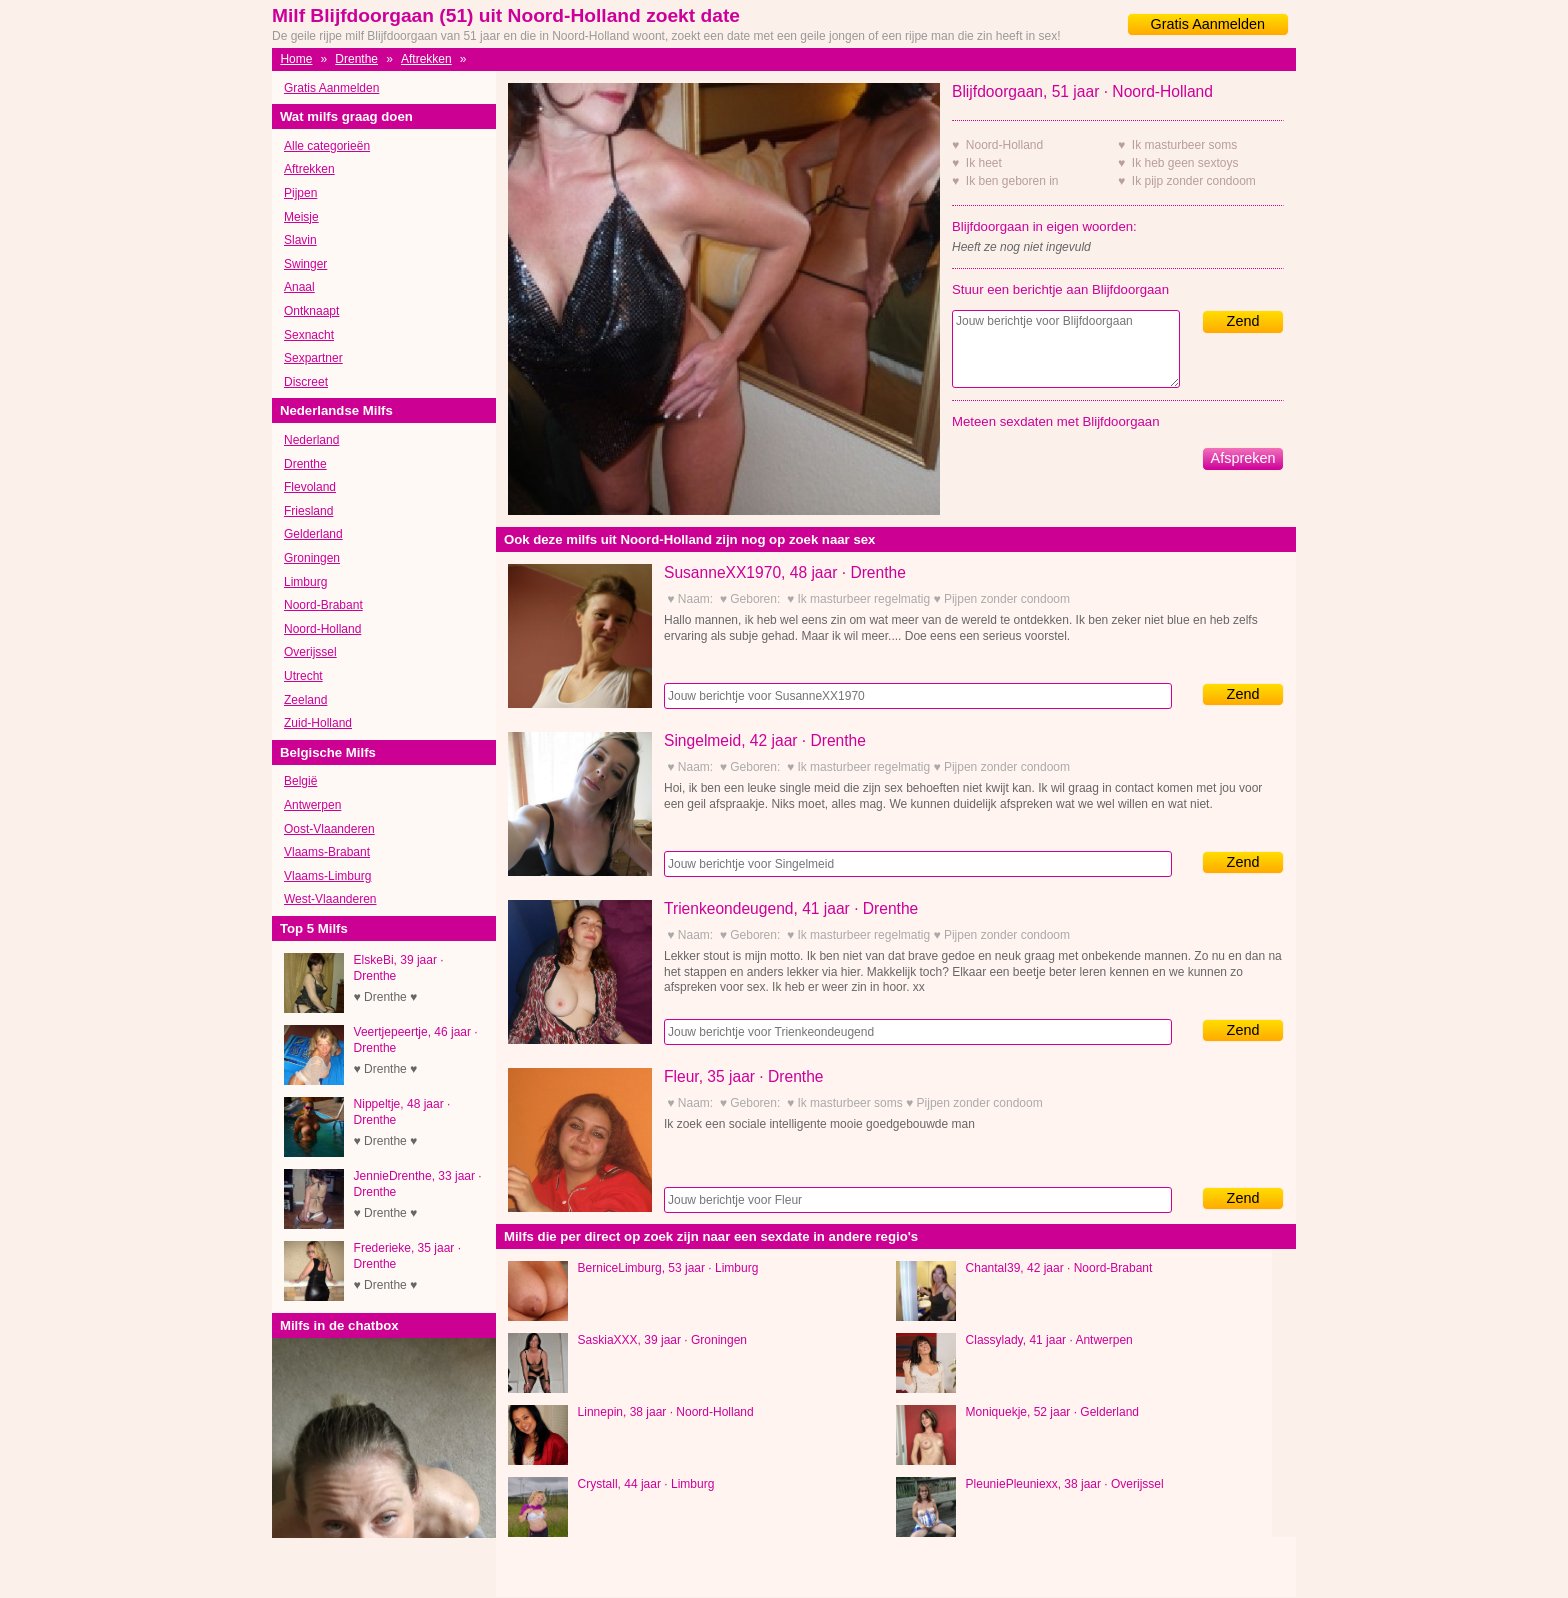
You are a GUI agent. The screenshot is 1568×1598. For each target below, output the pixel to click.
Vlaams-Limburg (327, 876)
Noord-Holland (322, 629)
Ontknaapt (311, 311)
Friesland (308, 511)
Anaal (299, 287)
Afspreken (1243, 458)
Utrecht (303, 676)
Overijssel (310, 652)
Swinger (305, 264)
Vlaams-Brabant (327, 852)
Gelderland (313, 534)
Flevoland (310, 487)
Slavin (300, 240)
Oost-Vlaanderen (329, 829)
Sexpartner (313, 358)
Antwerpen (312, 805)
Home (296, 59)
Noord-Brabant (323, 605)
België (300, 781)
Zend (1243, 321)
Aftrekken (426, 59)
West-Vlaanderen (330, 899)
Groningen (312, 558)
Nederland (311, 440)
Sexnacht (309, 335)
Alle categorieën (327, 146)
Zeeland (305, 700)
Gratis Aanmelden (1208, 24)
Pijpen (300, 193)
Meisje (301, 217)
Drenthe (356, 59)
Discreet (306, 382)
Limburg (305, 582)
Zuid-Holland (318, 723)
